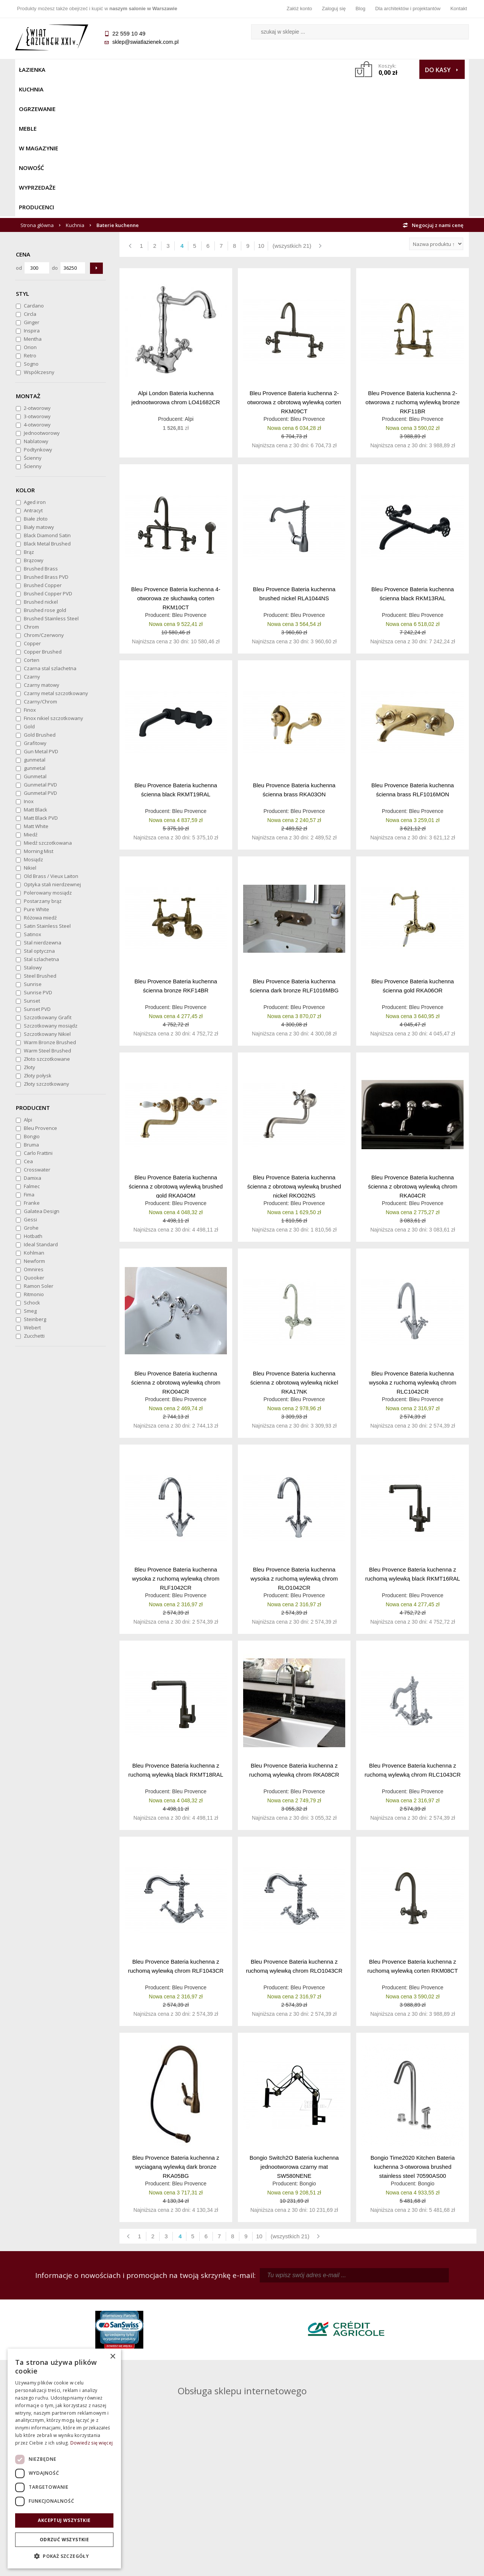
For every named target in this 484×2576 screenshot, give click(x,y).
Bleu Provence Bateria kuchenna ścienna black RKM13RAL (412, 456)
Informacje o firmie (412, 2483)
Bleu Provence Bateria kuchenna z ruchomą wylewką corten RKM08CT (413, 1828)
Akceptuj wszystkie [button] (64, 2520)
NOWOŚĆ (221, 69)
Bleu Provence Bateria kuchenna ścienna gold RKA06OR (412, 848)
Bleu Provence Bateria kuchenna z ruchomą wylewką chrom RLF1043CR (175, 1828)
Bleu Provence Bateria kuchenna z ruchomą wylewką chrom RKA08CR (294, 1632)
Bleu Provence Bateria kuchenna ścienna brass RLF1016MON (412, 652)
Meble (143, 69)
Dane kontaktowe (412, 2473)
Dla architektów (412, 2494)
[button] (64, 2556)
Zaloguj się (334, 8)
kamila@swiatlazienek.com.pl (189, 2304)
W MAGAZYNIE (180, 69)
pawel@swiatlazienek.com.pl (189, 2371)
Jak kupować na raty (185, 2494)
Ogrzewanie (106, 69)
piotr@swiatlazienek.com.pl (366, 2304)
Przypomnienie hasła (298, 2494)
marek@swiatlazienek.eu (363, 2343)
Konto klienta (299, 2505)
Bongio (307, 2046)
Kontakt (458, 8)
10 (261, 108)
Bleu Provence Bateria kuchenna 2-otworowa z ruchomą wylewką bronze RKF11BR (413, 264)
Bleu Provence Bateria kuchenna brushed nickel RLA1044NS (294, 456)
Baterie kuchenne (117, 87)
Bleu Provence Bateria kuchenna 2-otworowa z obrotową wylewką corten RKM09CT (294, 264)
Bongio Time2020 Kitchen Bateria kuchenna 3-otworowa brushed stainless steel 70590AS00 (413, 2029)
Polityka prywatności (185, 2505)
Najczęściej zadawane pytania (185, 2483)
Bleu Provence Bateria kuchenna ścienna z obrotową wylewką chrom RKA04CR (412, 1048)
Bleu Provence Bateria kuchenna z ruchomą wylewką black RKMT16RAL (412, 1436)
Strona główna (37, 87)
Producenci (306, 69)
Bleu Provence (307, 281)
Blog (360, 8)
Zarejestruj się (298, 2483)
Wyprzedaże (262, 69)
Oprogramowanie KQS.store (435, 2565)
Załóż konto (299, 8)
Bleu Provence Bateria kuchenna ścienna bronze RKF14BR (176, 848)
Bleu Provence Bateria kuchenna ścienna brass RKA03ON (294, 652)
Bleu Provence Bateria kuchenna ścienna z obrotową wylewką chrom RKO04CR (175, 1244)
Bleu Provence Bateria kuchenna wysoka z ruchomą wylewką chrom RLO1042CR (294, 1441)
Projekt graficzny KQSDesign (361, 2565)
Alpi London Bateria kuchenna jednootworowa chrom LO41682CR (176, 260)
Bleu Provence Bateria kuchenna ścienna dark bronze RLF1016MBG (294, 848)
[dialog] (64, 2458)
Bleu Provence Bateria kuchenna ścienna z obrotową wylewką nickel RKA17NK (294, 1244)
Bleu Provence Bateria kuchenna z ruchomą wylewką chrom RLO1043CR (294, 1828)
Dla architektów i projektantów (408, 8)
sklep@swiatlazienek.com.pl (145, 42)
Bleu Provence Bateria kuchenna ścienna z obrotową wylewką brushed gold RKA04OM (176, 1048)
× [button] (112, 2357)
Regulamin (185, 2473)
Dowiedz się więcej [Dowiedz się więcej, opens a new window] (91, 2443)
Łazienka (32, 69)
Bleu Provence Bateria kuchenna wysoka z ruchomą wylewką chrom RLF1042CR (175, 1441)
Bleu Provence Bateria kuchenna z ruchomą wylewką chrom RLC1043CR (413, 1632)
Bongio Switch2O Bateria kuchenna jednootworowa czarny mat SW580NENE (294, 2029)
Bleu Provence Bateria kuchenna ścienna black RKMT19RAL (176, 652)
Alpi (189, 281)
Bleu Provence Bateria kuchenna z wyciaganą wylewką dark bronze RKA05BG (175, 2029)
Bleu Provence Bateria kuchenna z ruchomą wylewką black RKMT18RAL (175, 1632)
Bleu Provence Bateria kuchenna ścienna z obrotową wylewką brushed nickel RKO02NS (294, 1048)
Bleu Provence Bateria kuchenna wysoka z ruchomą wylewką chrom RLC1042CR (412, 1244)
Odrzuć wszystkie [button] (64, 2539)
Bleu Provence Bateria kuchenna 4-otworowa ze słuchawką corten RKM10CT (175, 460)
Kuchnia (66, 69)
